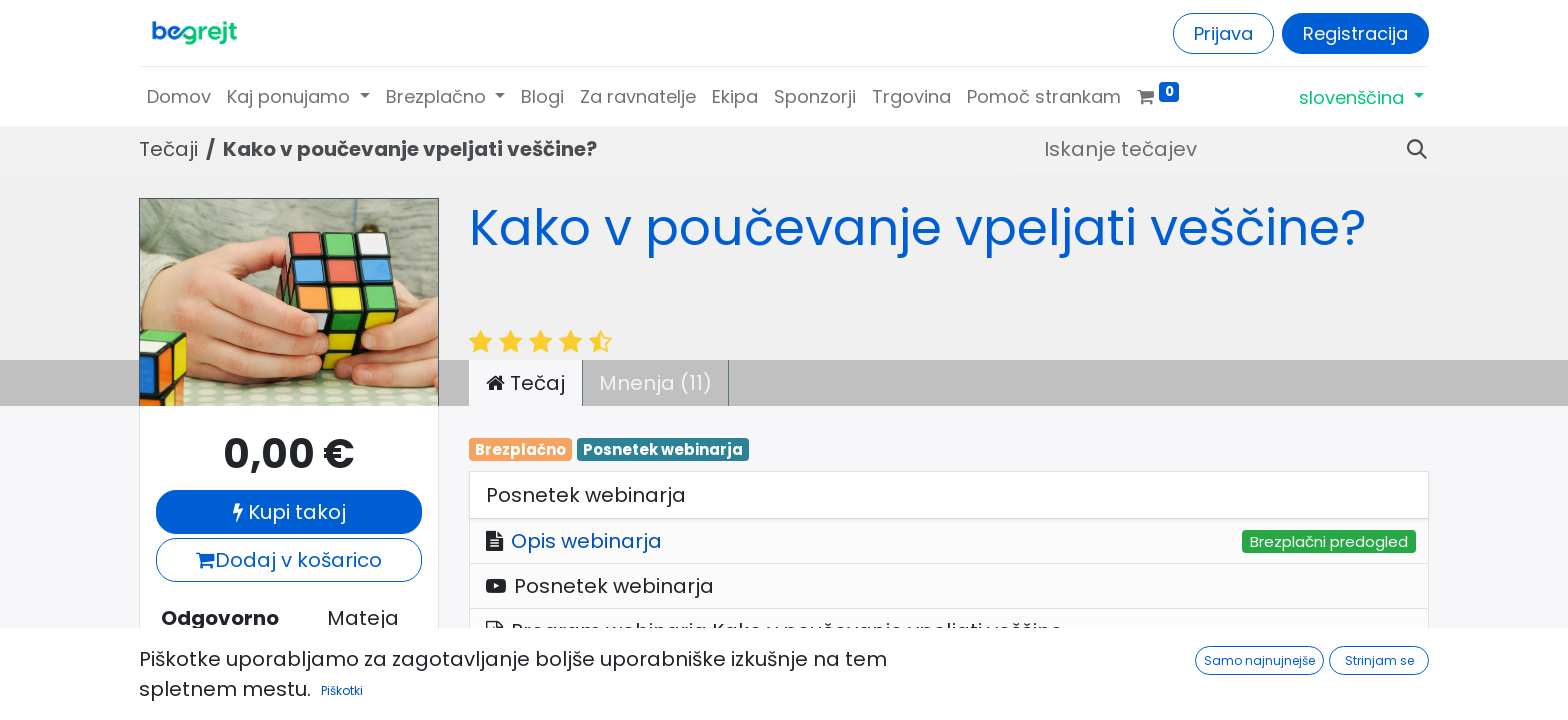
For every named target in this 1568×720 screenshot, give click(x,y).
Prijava (1223, 33)
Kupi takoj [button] (289, 512)
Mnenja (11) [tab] (655, 383)
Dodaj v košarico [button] (289, 560)
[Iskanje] (1409, 149)
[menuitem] (179, 96)
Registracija (1355, 33)
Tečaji (168, 149)
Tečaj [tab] (525, 383)
